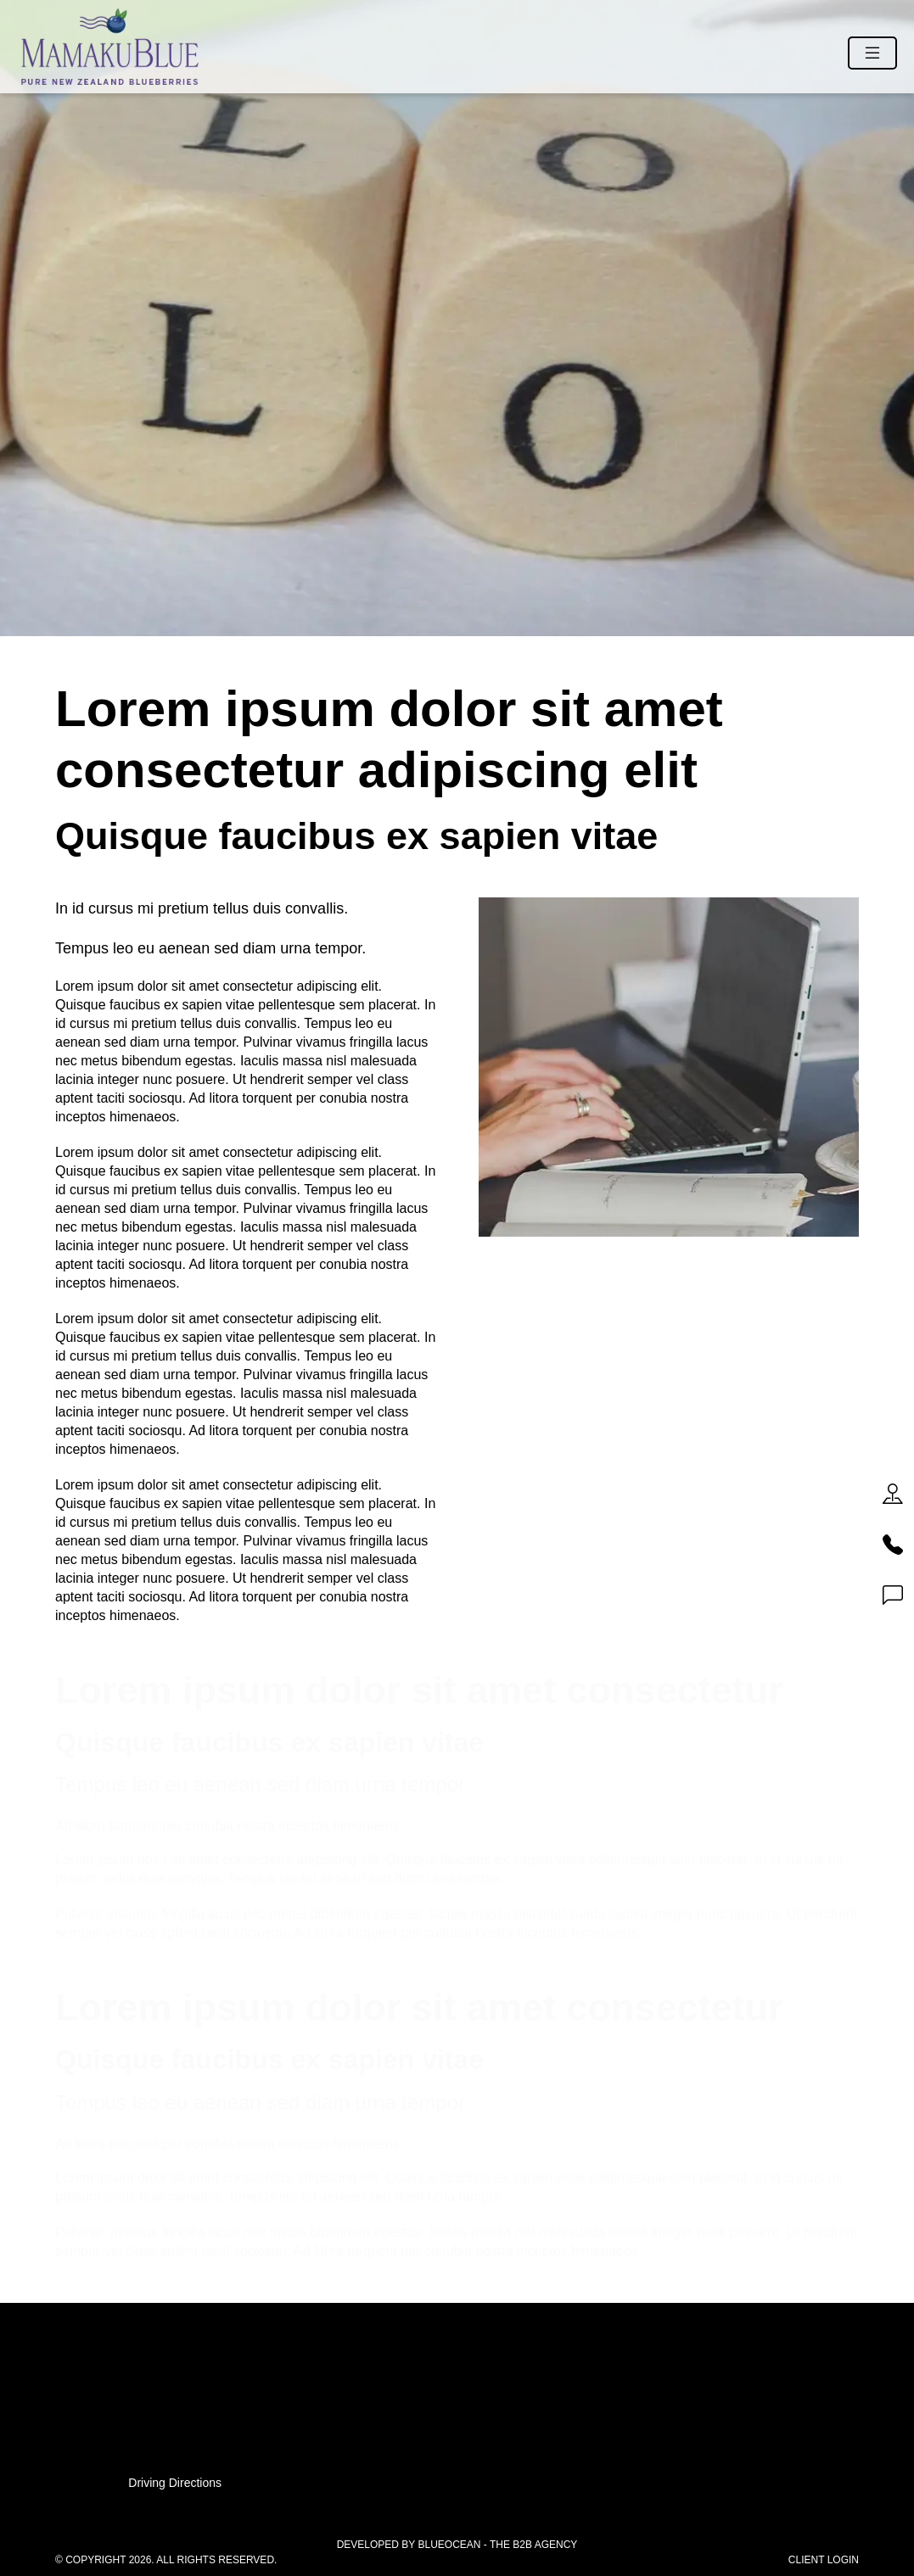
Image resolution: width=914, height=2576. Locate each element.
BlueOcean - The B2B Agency (497, 2545)
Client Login (823, 2560)
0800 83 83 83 (456, 2389)
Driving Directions (174, 2482)
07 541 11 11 (457, 2370)
